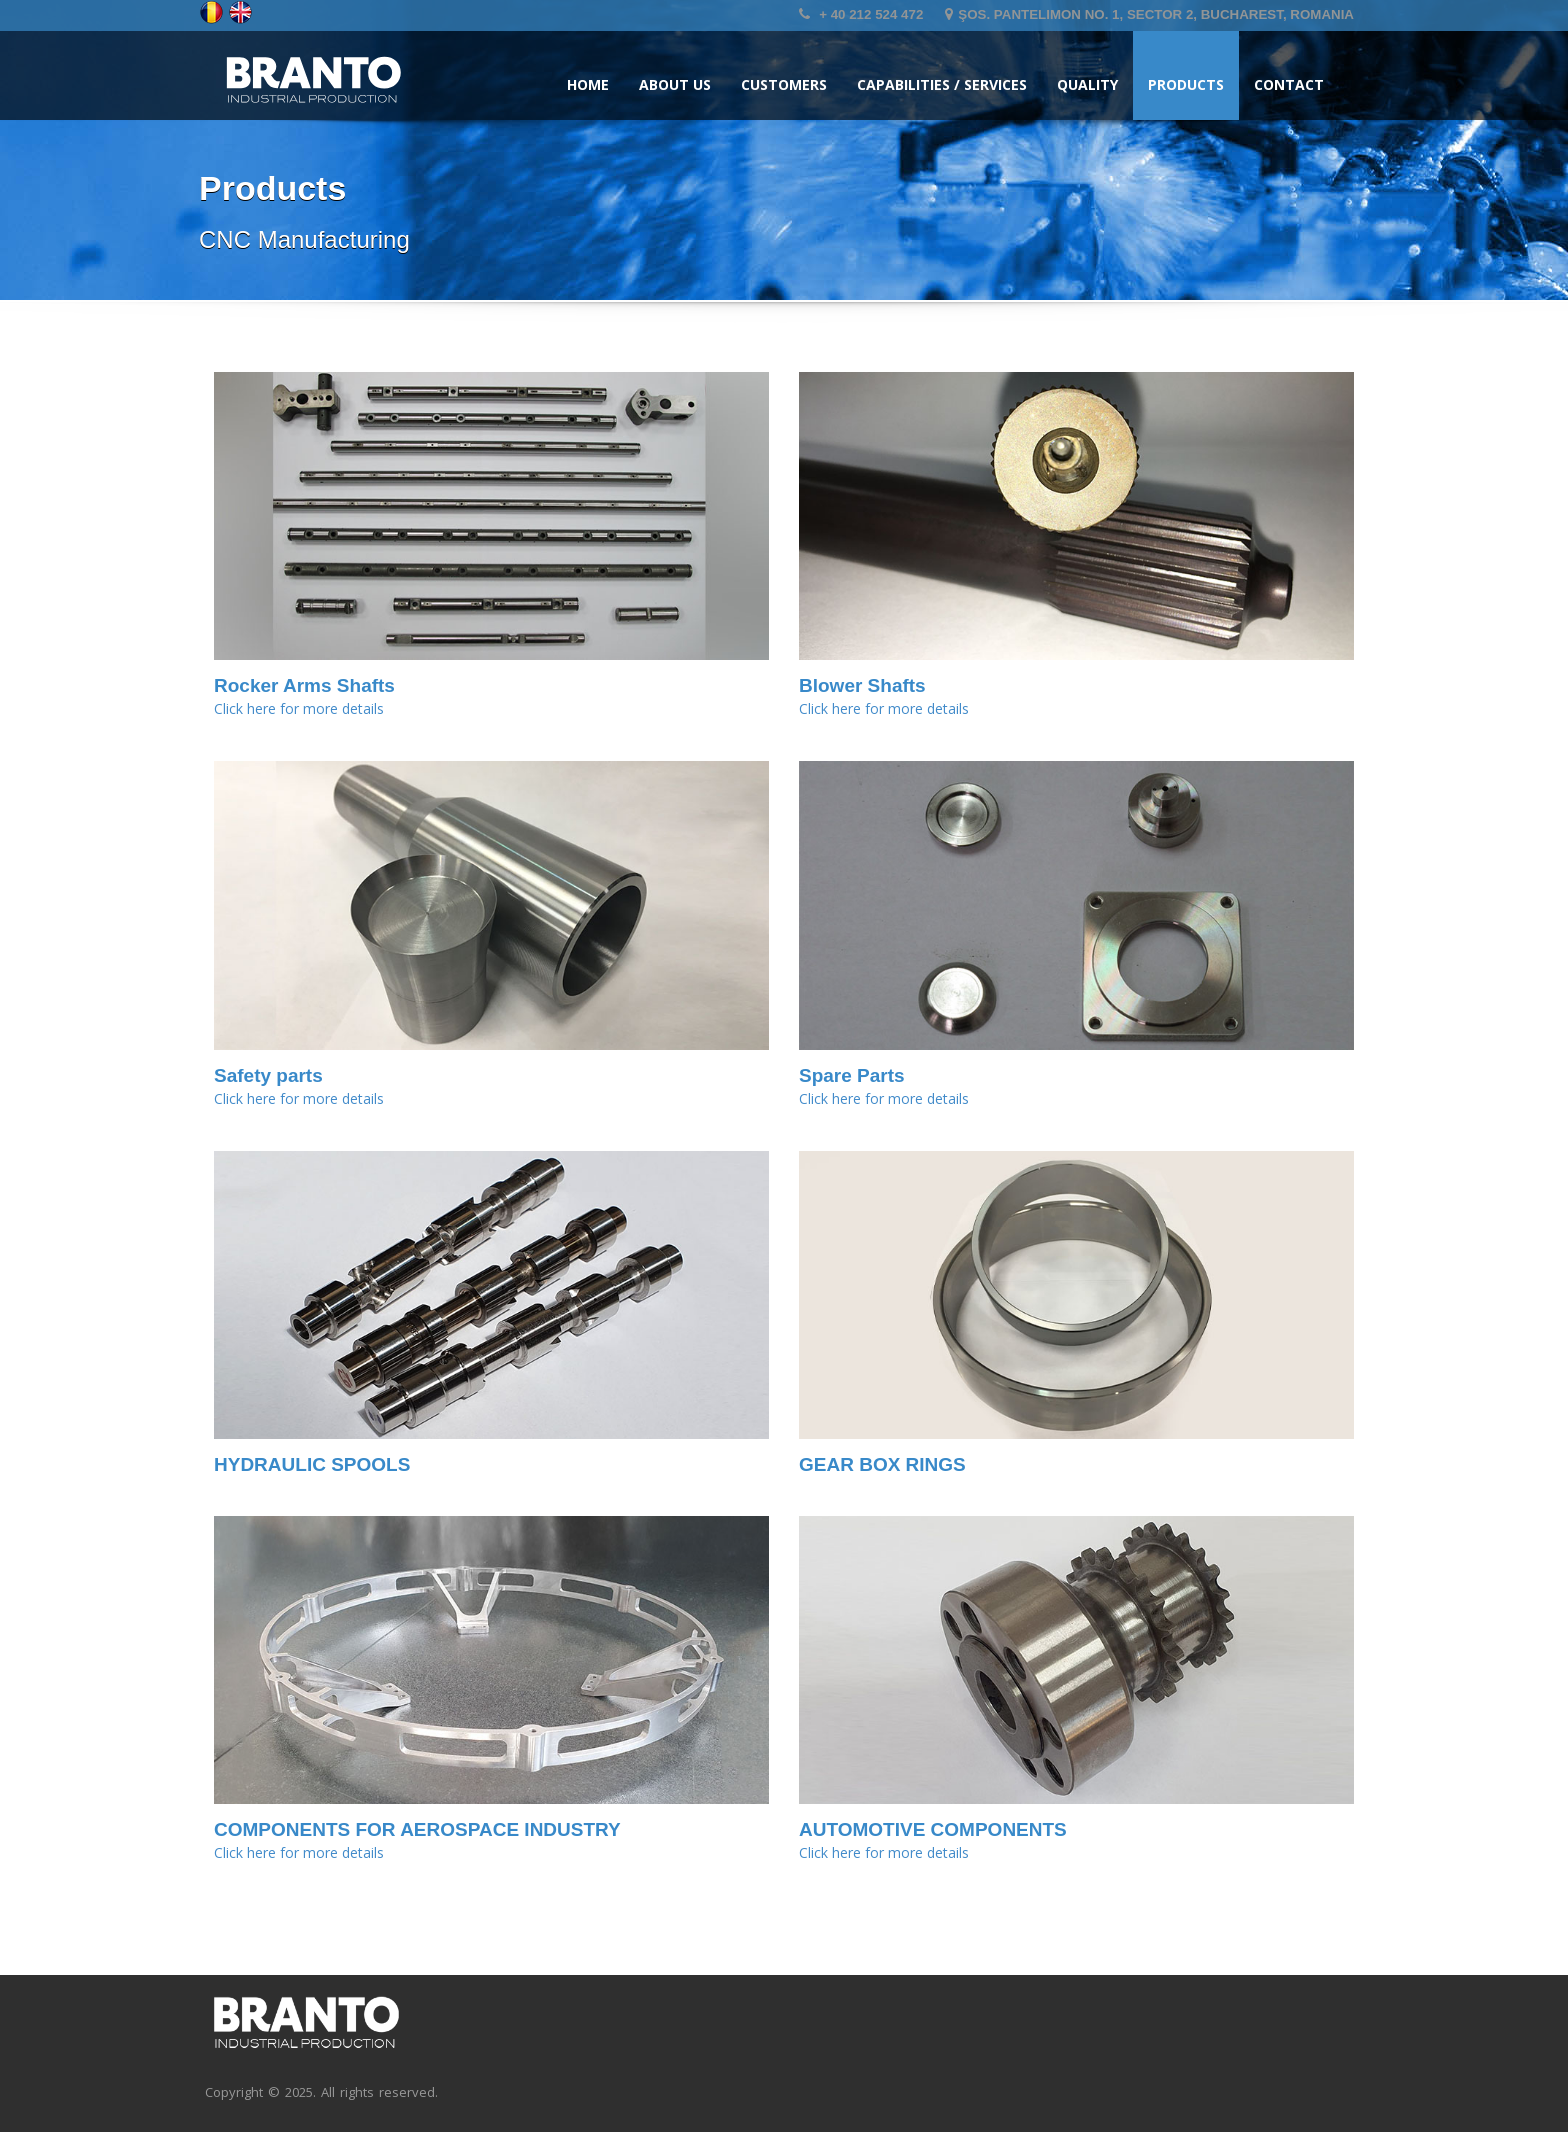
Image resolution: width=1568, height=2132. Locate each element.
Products (1186, 84)
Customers (784, 84)
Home (588, 84)
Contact (1289, 84)
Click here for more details (299, 708)
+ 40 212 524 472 (861, 14)
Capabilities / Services (942, 84)
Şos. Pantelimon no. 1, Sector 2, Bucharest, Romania (1149, 14)
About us (675, 84)
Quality (1087, 84)
